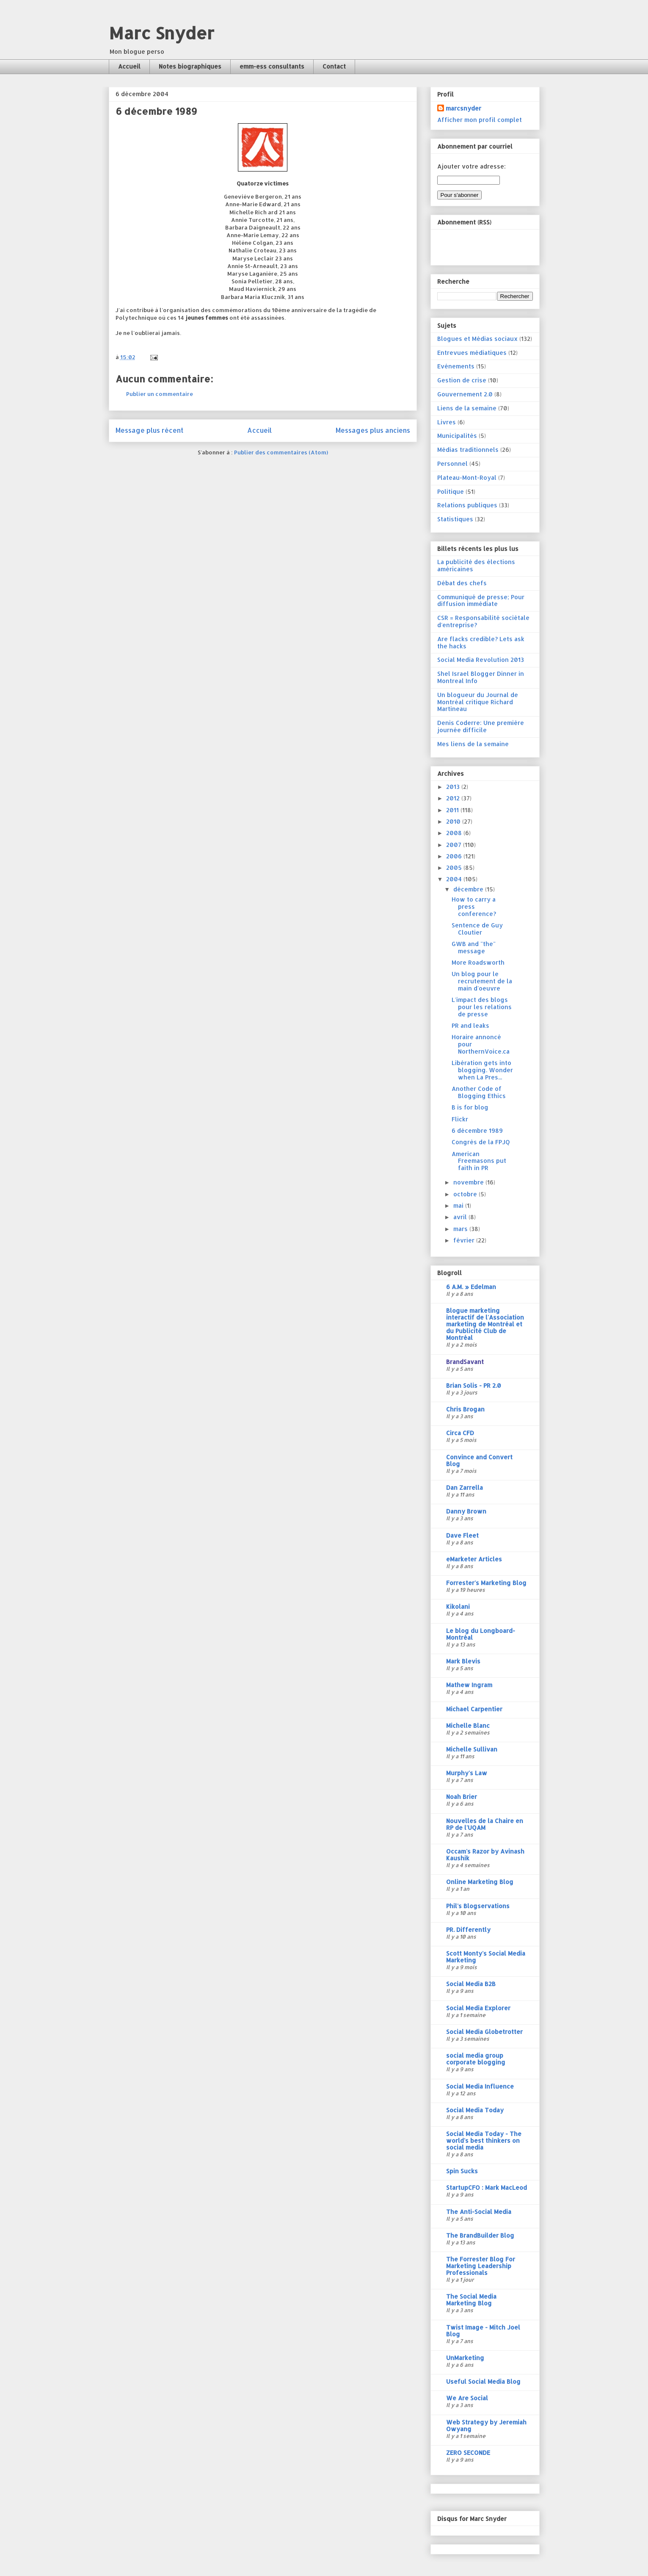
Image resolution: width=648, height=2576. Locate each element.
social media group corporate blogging (475, 2059)
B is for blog (470, 1107)
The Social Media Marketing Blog (471, 2300)
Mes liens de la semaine (473, 743)
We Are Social (467, 2398)
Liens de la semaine (466, 408)
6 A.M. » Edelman (471, 1286)
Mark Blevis (463, 1661)
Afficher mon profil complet (479, 119)
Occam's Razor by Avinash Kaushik (485, 1855)
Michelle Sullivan (471, 1749)
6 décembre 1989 (477, 1130)
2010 (454, 821)
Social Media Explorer (478, 2008)
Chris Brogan (465, 1409)
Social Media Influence (480, 2086)
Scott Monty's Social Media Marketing (485, 1957)
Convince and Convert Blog (479, 1460)
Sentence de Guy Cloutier (477, 928)
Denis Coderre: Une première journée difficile (480, 726)
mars (461, 1228)
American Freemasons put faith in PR (479, 1161)
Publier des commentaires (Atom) (281, 452)
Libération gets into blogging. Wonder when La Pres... (482, 1070)
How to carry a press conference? (474, 906)
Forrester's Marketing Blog (486, 1582)
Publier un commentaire (159, 393)
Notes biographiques (190, 66)
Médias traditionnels (468, 449)
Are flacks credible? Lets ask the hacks (480, 642)
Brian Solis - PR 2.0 (473, 1385)
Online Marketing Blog (479, 1881)
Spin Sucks (462, 2171)
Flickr (460, 1119)
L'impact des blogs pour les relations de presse (482, 1007)
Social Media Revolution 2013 (480, 659)
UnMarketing (465, 2357)
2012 (453, 798)
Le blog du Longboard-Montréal (480, 1634)
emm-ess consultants (272, 66)
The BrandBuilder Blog (480, 2235)
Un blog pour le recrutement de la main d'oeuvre (482, 981)
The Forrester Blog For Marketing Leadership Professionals (480, 2265)
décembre (469, 889)
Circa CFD (460, 1432)
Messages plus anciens (373, 430)
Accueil (129, 66)
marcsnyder (463, 108)
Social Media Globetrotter (484, 2031)
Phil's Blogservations (478, 1905)
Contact (334, 66)
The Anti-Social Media (478, 2211)
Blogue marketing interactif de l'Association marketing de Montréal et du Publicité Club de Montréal (485, 1324)
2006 (454, 856)
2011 (453, 809)
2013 (453, 786)
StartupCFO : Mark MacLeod (486, 2187)
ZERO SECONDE (468, 2452)
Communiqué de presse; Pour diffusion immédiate (480, 600)
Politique (450, 491)
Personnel (452, 463)
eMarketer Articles (474, 1559)
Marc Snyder (161, 33)
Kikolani (458, 1606)
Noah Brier (461, 1796)
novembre (469, 1182)
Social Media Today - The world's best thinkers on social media (483, 2140)
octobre (466, 1194)
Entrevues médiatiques (472, 352)
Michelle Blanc (468, 1725)
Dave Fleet (462, 1535)
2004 (454, 879)
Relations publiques (467, 505)
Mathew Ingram (469, 1684)
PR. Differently (468, 1929)
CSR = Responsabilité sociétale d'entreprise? (483, 621)
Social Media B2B (471, 1983)
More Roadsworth (478, 962)
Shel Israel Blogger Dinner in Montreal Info (480, 677)
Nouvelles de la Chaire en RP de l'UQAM (484, 1824)
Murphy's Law (466, 1772)
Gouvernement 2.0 (465, 394)
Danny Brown (466, 1511)
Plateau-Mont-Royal (466, 477)
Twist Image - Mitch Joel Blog (483, 2331)
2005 (454, 867)
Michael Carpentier (474, 1709)
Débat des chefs (462, 583)
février (464, 1240)
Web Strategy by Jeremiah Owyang (486, 2425)
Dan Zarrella (464, 1487)
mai (459, 1205)
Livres (446, 422)
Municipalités (457, 435)
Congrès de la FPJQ (481, 1142)
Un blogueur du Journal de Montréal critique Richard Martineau (477, 702)
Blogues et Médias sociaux (477, 338)
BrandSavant (465, 1361)
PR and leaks (470, 1025)
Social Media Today (475, 2110)
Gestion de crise (461, 380)
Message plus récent (149, 430)
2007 (454, 844)
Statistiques (455, 519)
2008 (454, 832)
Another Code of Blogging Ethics (479, 1092)
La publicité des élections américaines (476, 565)
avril (461, 1216)
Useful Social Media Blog (483, 2381)
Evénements (455, 366)
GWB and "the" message (474, 947)
